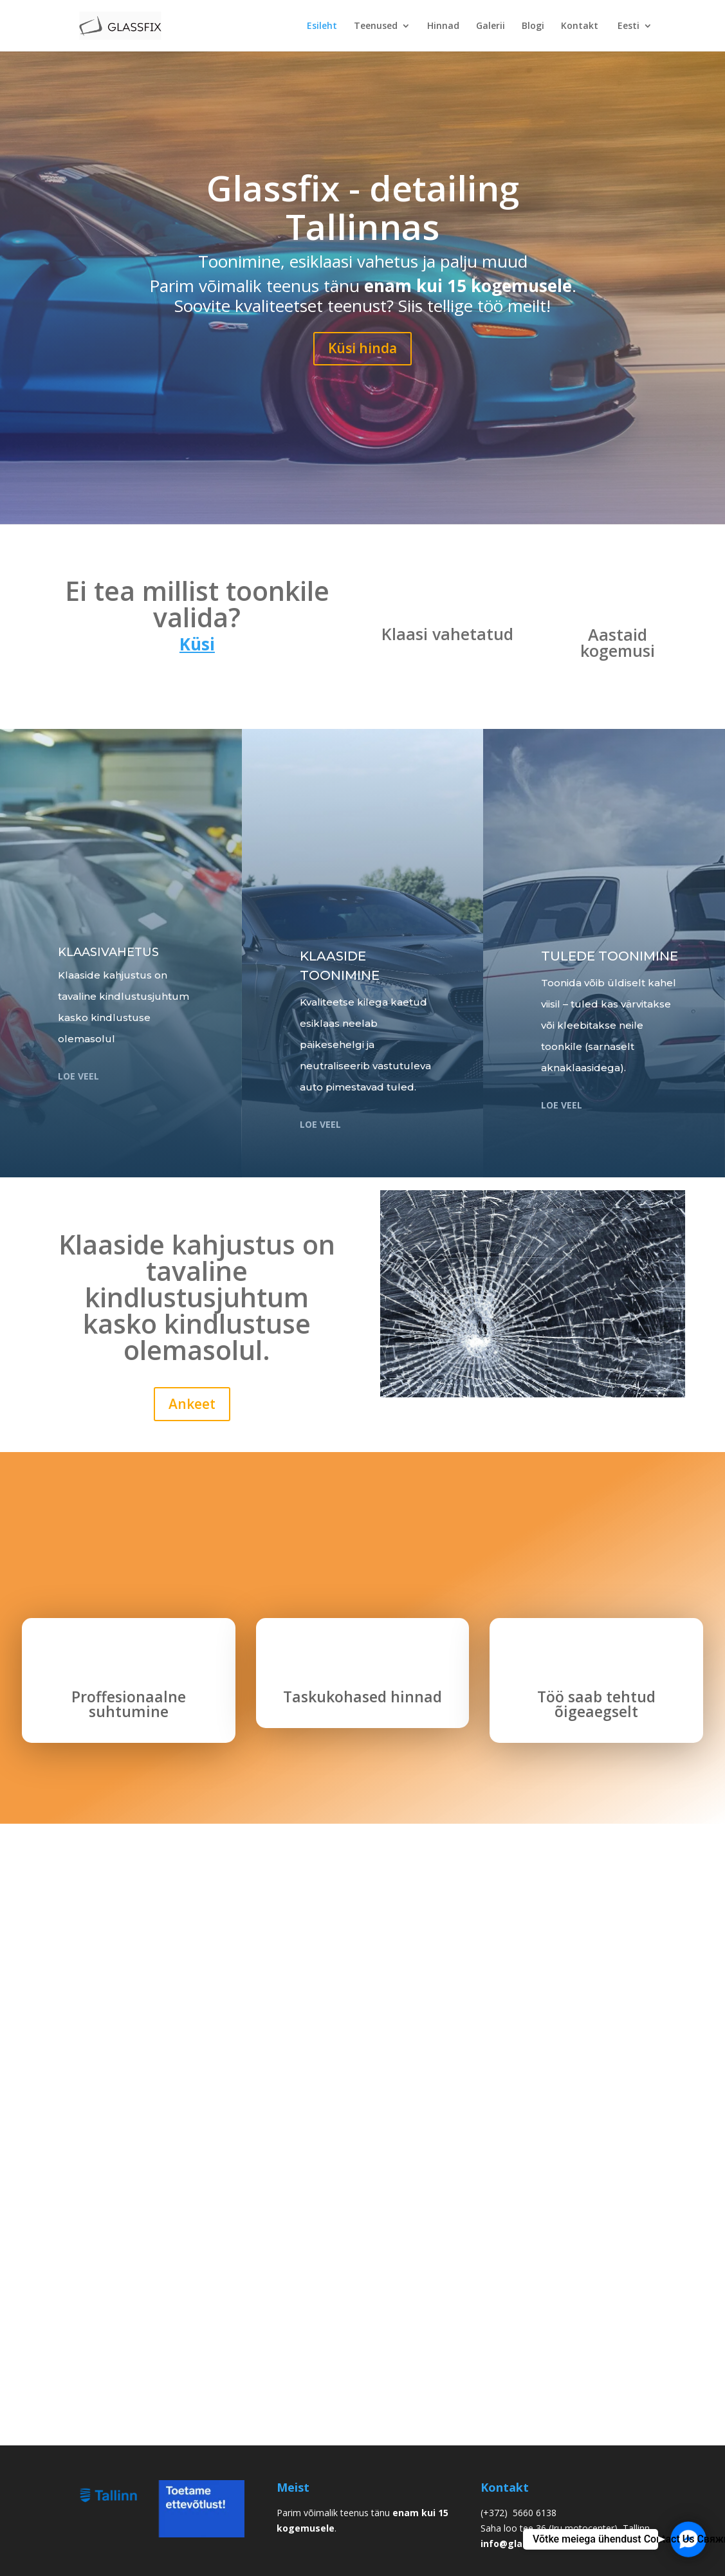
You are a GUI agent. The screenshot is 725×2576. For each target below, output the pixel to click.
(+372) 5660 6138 (518, 2513)
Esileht (322, 26)
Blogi (533, 26)
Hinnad (443, 26)
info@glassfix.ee (519, 2543)
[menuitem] (633, 36)
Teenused (376, 26)
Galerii (490, 26)
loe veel (78, 1076)
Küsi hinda (362, 348)
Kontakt (579, 26)
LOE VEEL (561, 1105)
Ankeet (192, 1404)
